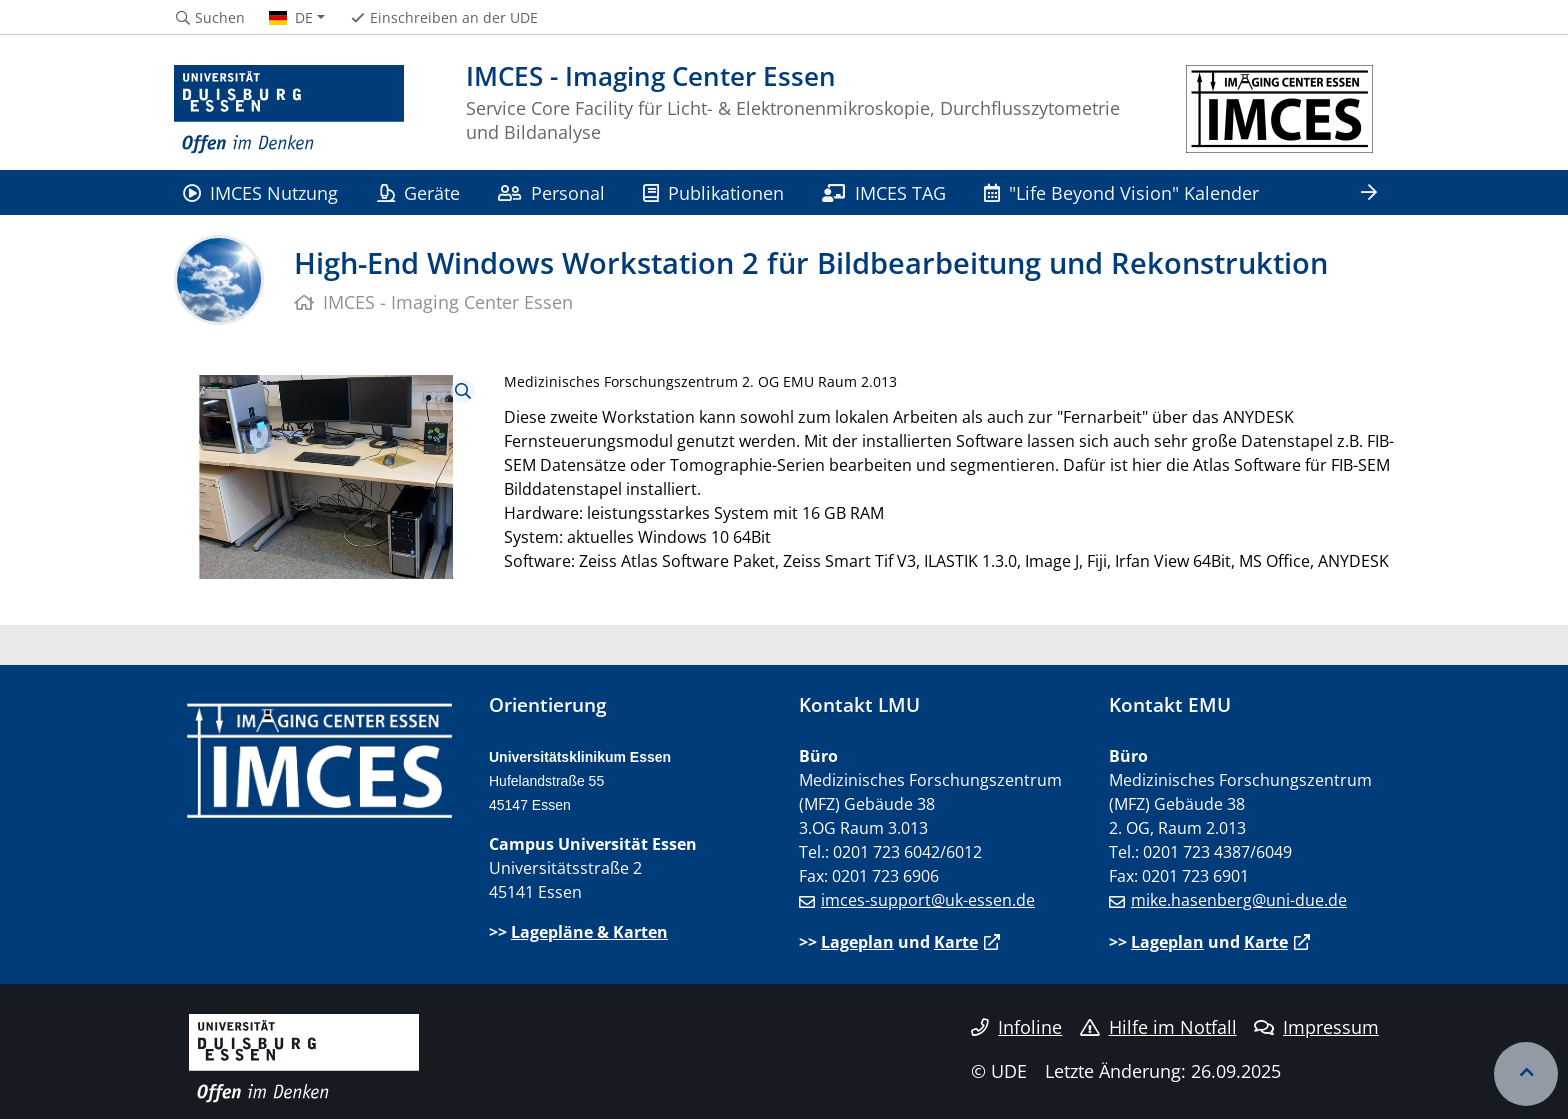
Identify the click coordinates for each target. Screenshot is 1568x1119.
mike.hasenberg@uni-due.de (1239, 900)
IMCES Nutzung (260, 192)
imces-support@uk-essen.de (928, 900)
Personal (551, 192)
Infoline (1016, 1027)
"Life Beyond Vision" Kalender (1121, 192)
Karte (956, 942)
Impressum (1316, 1027)
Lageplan (857, 942)
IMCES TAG (883, 192)
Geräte (418, 192)
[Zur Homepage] (289, 110)
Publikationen (713, 192)
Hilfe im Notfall (1158, 1027)
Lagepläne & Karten (589, 932)
